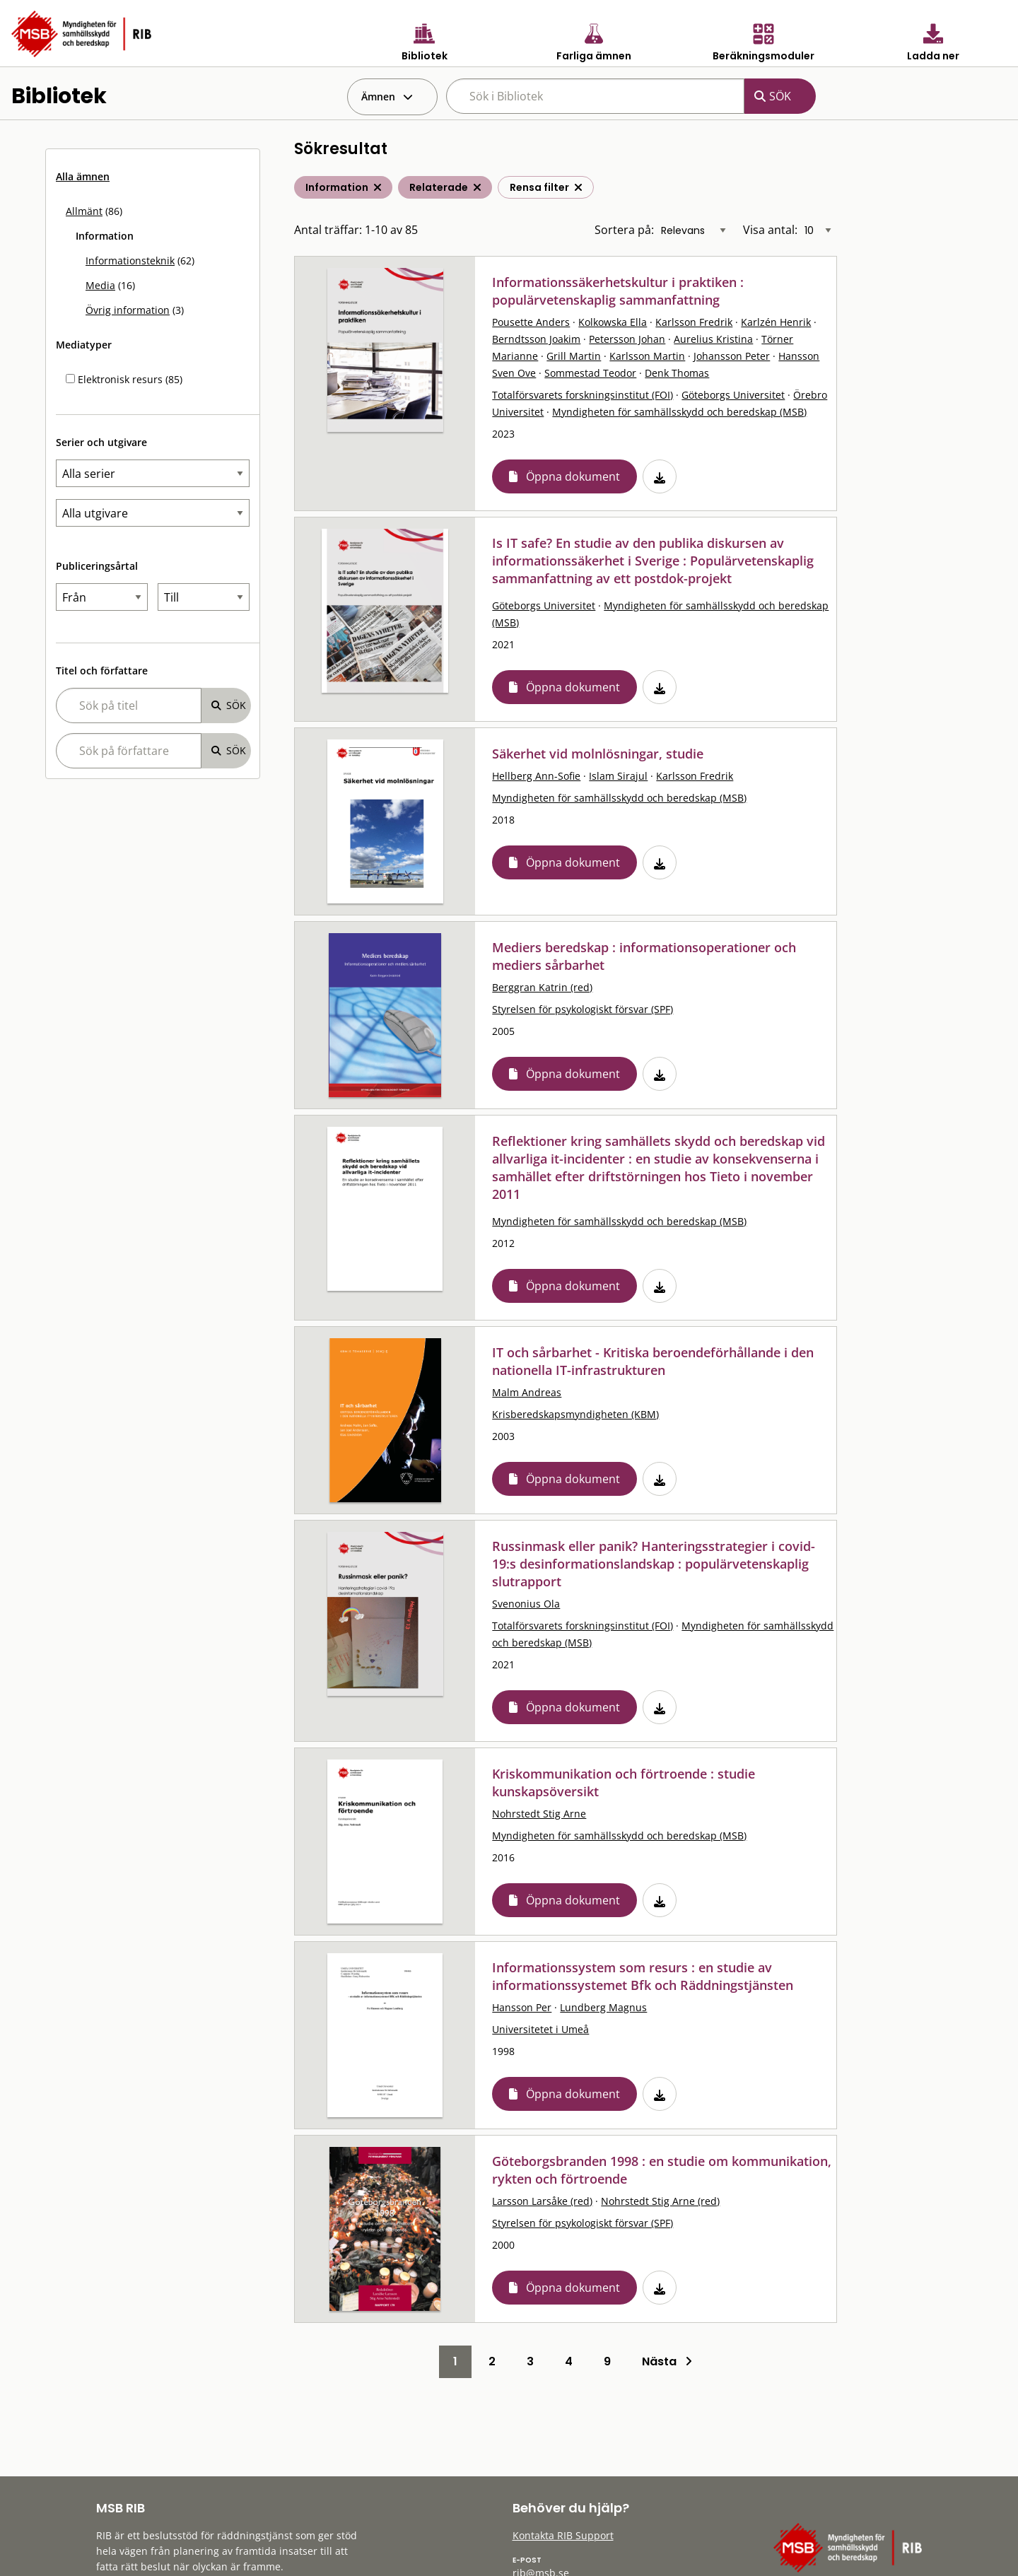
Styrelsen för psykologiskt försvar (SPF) (582, 1009)
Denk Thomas (677, 373)
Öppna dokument (573, 476)
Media (100, 285)
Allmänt (84, 211)
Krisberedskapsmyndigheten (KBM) (575, 1414)
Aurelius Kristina (713, 339)
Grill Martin (573, 356)
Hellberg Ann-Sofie (536, 776)
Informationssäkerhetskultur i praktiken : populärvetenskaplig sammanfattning (618, 291)
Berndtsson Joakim (536, 339)
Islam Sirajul (618, 776)
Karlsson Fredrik (693, 322)
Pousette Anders (531, 322)
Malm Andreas (526, 1392)
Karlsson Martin (647, 356)
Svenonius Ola (526, 1603)
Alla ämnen (83, 176)
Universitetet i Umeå (540, 2029)
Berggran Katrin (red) (542, 987)
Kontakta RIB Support (563, 2535)
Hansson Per (521, 2007)
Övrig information (128, 310)
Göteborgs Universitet (733, 395)
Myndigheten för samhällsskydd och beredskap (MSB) (679, 411)
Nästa (667, 2361)
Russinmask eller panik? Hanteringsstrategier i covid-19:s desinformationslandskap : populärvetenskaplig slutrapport (653, 1564)
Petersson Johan (627, 339)
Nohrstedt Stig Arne (539, 1813)
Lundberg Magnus (603, 2007)
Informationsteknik (130, 260)
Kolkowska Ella (612, 322)
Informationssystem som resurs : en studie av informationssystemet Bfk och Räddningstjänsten (642, 1976)
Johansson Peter (732, 356)
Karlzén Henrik (776, 322)
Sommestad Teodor (590, 373)
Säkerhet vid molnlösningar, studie (597, 753)
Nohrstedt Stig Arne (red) (660, 2201)
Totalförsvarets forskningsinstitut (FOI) (582, 395)
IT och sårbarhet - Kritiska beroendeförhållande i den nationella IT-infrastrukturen (653, 1361)
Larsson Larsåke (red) (542, 2201)
